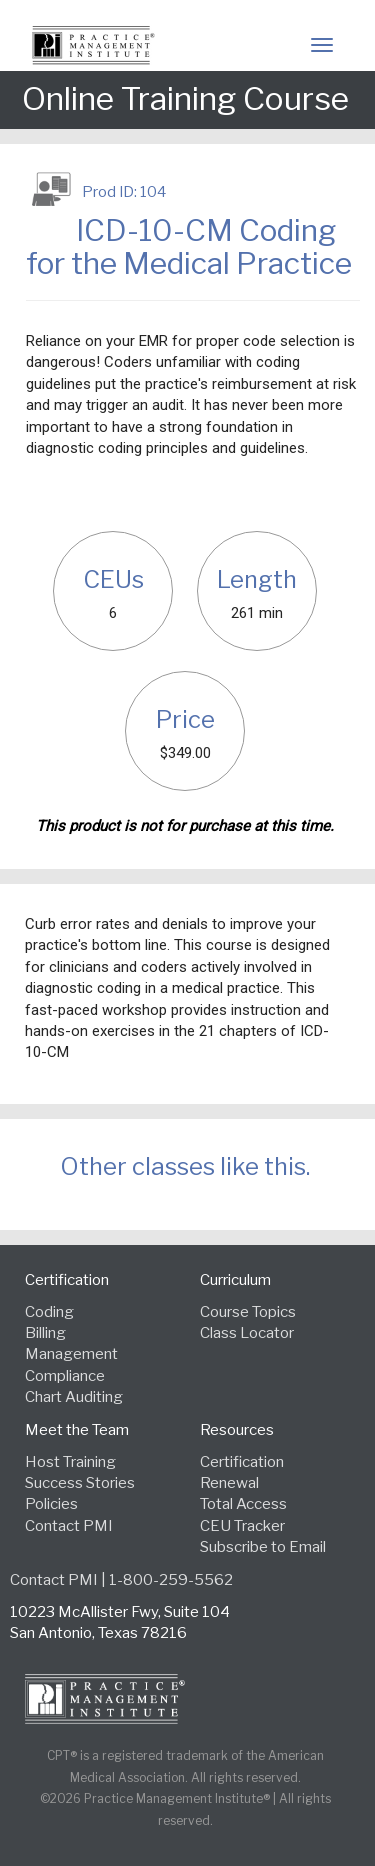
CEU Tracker (242, 1526)
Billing (45, 1333)
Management (71, 1354)
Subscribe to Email (263, 1547)
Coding (49, 1312)
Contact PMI (69, 1526)
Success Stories (80, 1483)
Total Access (243, 1504)
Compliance (65, 1376)
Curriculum (235, 1280)
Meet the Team (77, 1430)
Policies (51, 1504)
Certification (67, 1280)
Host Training (70, 1462)
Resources (237, 1430)
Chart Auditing (74, 1397)
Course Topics (248, 1312)
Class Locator (247, 1333)
